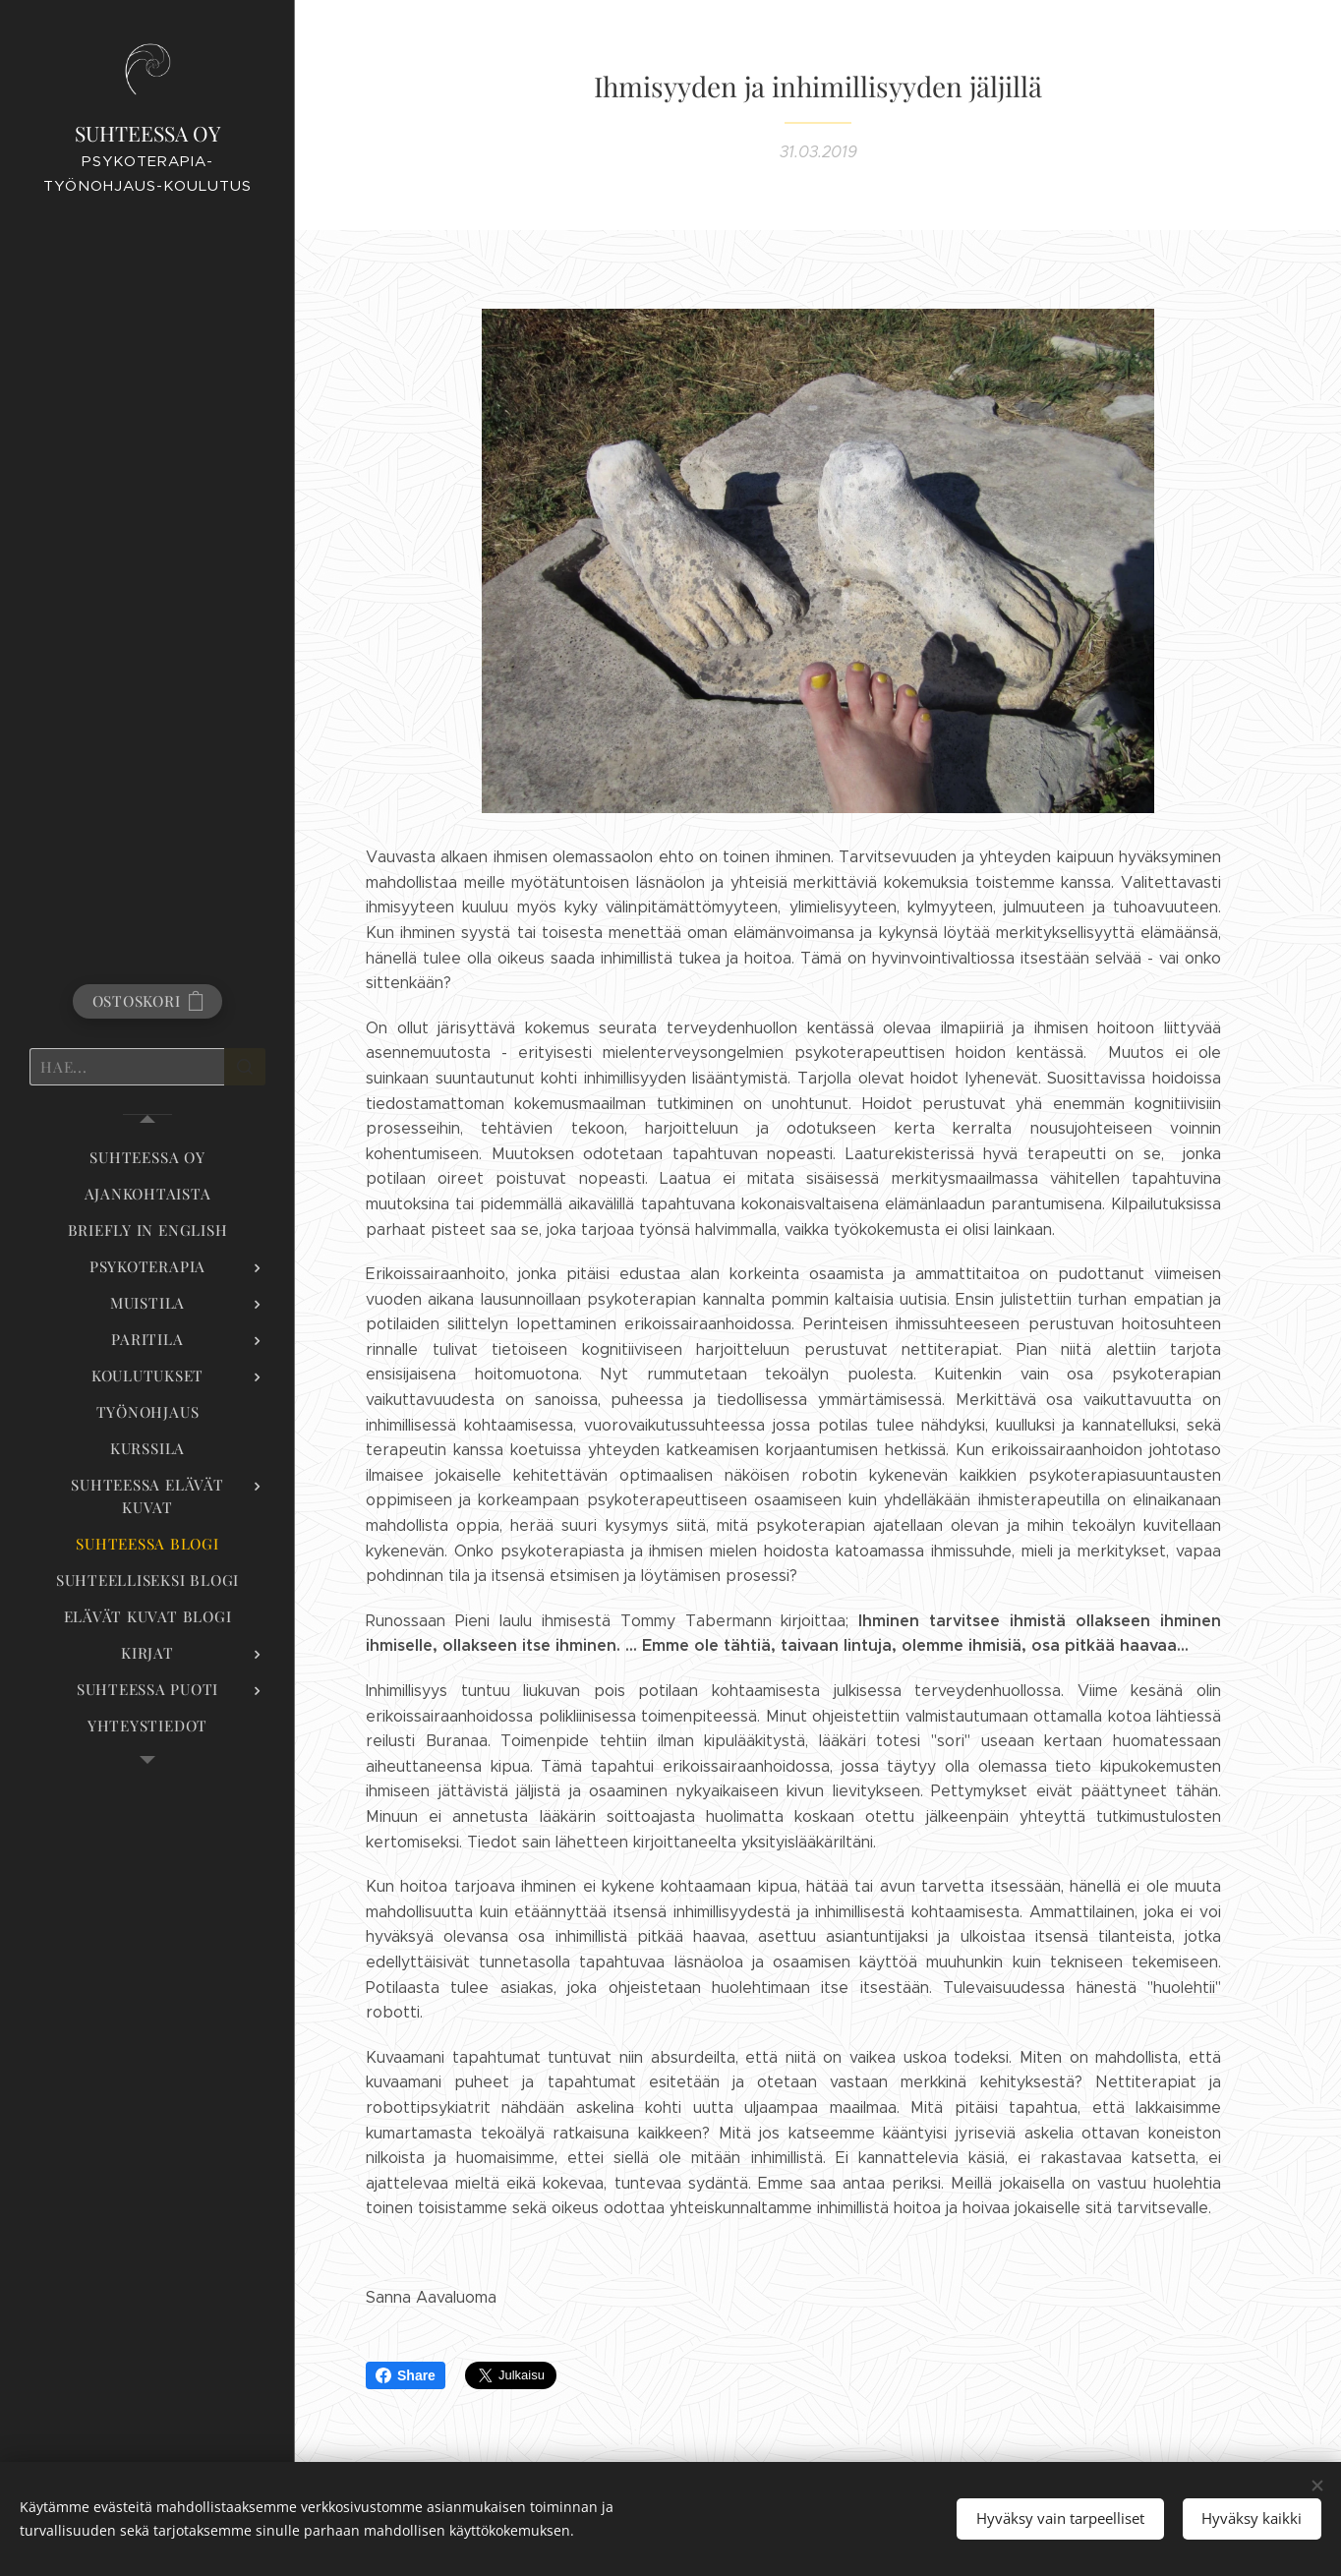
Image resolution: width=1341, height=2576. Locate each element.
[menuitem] (147, 1157)
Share (406, 2375)
